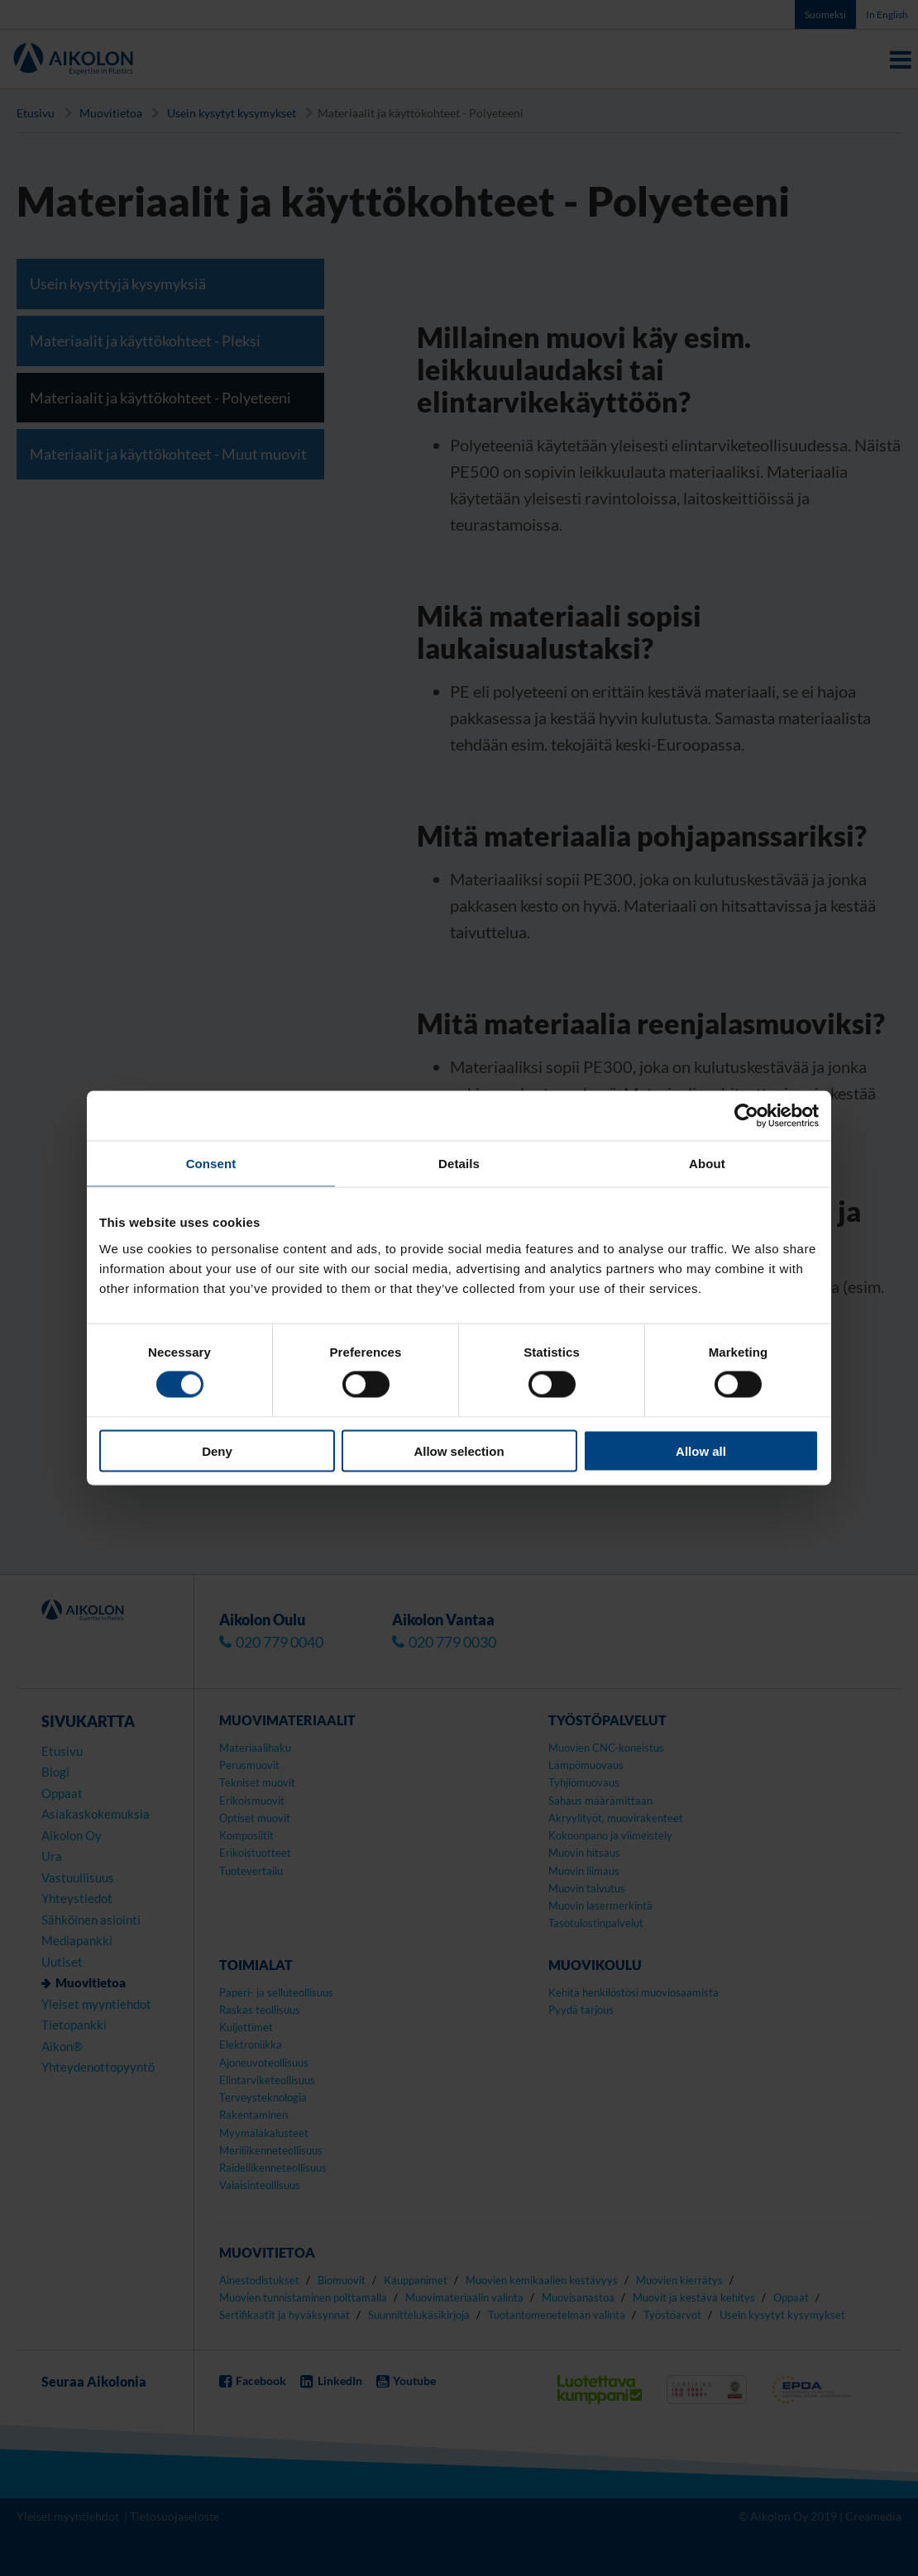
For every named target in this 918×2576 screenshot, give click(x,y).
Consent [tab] (211, 1164)
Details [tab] (459, 1164)
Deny (217, 1450)
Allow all (701, 1450)
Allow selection (459, 1450)
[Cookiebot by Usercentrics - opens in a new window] (746, 1116)
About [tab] (707, 1164)
